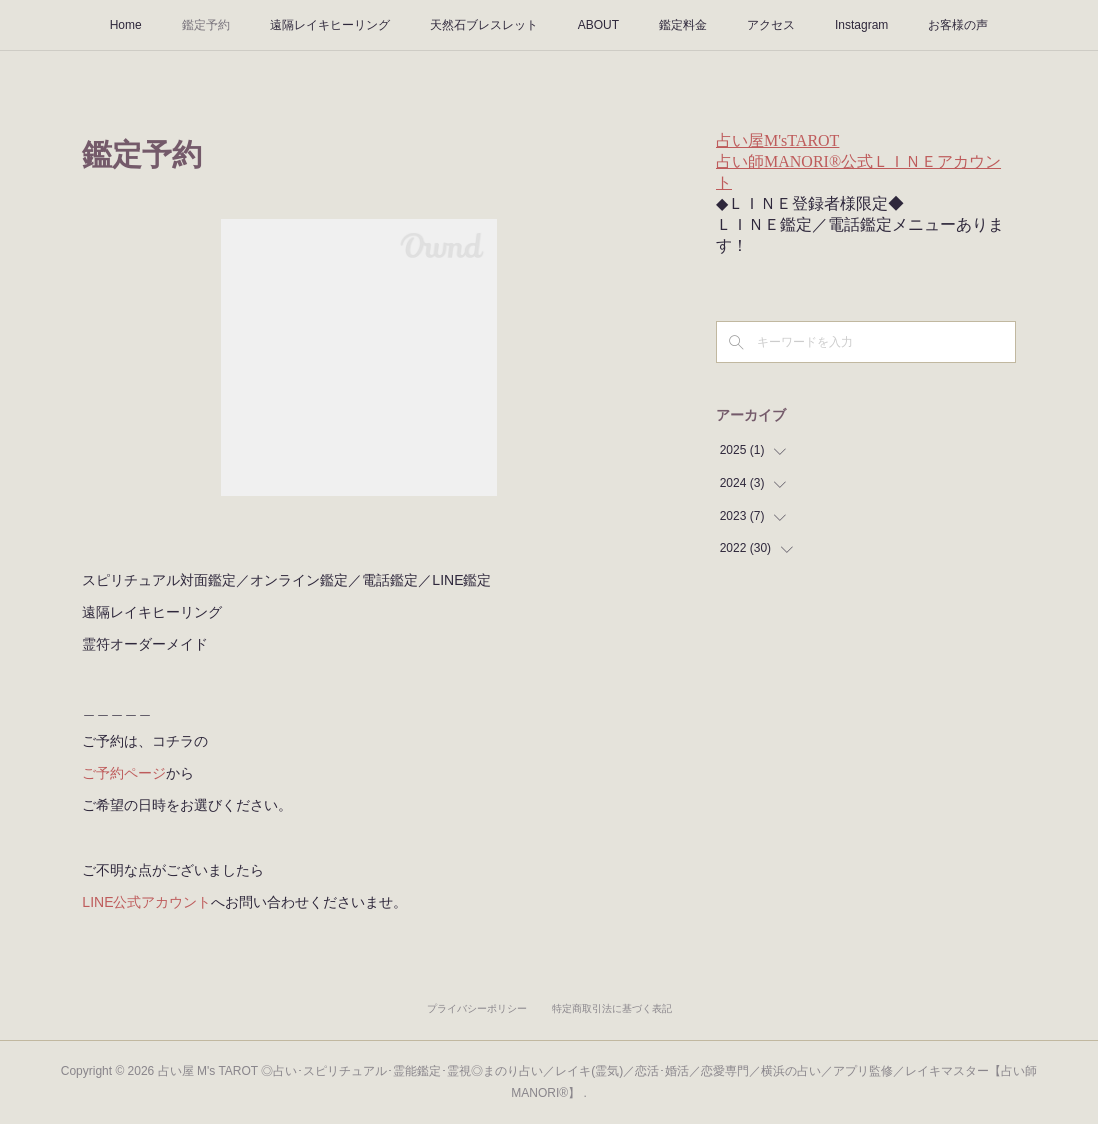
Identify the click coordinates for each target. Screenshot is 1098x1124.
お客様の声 (958, 25)
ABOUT (598, 25)
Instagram (861, 25)
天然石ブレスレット (484, 25)
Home (126, 25)
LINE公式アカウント (146, 902)
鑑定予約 (206, 25)
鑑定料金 (683, 25)
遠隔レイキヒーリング (330, 25)
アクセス (771, 25)
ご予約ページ (124, 773)
